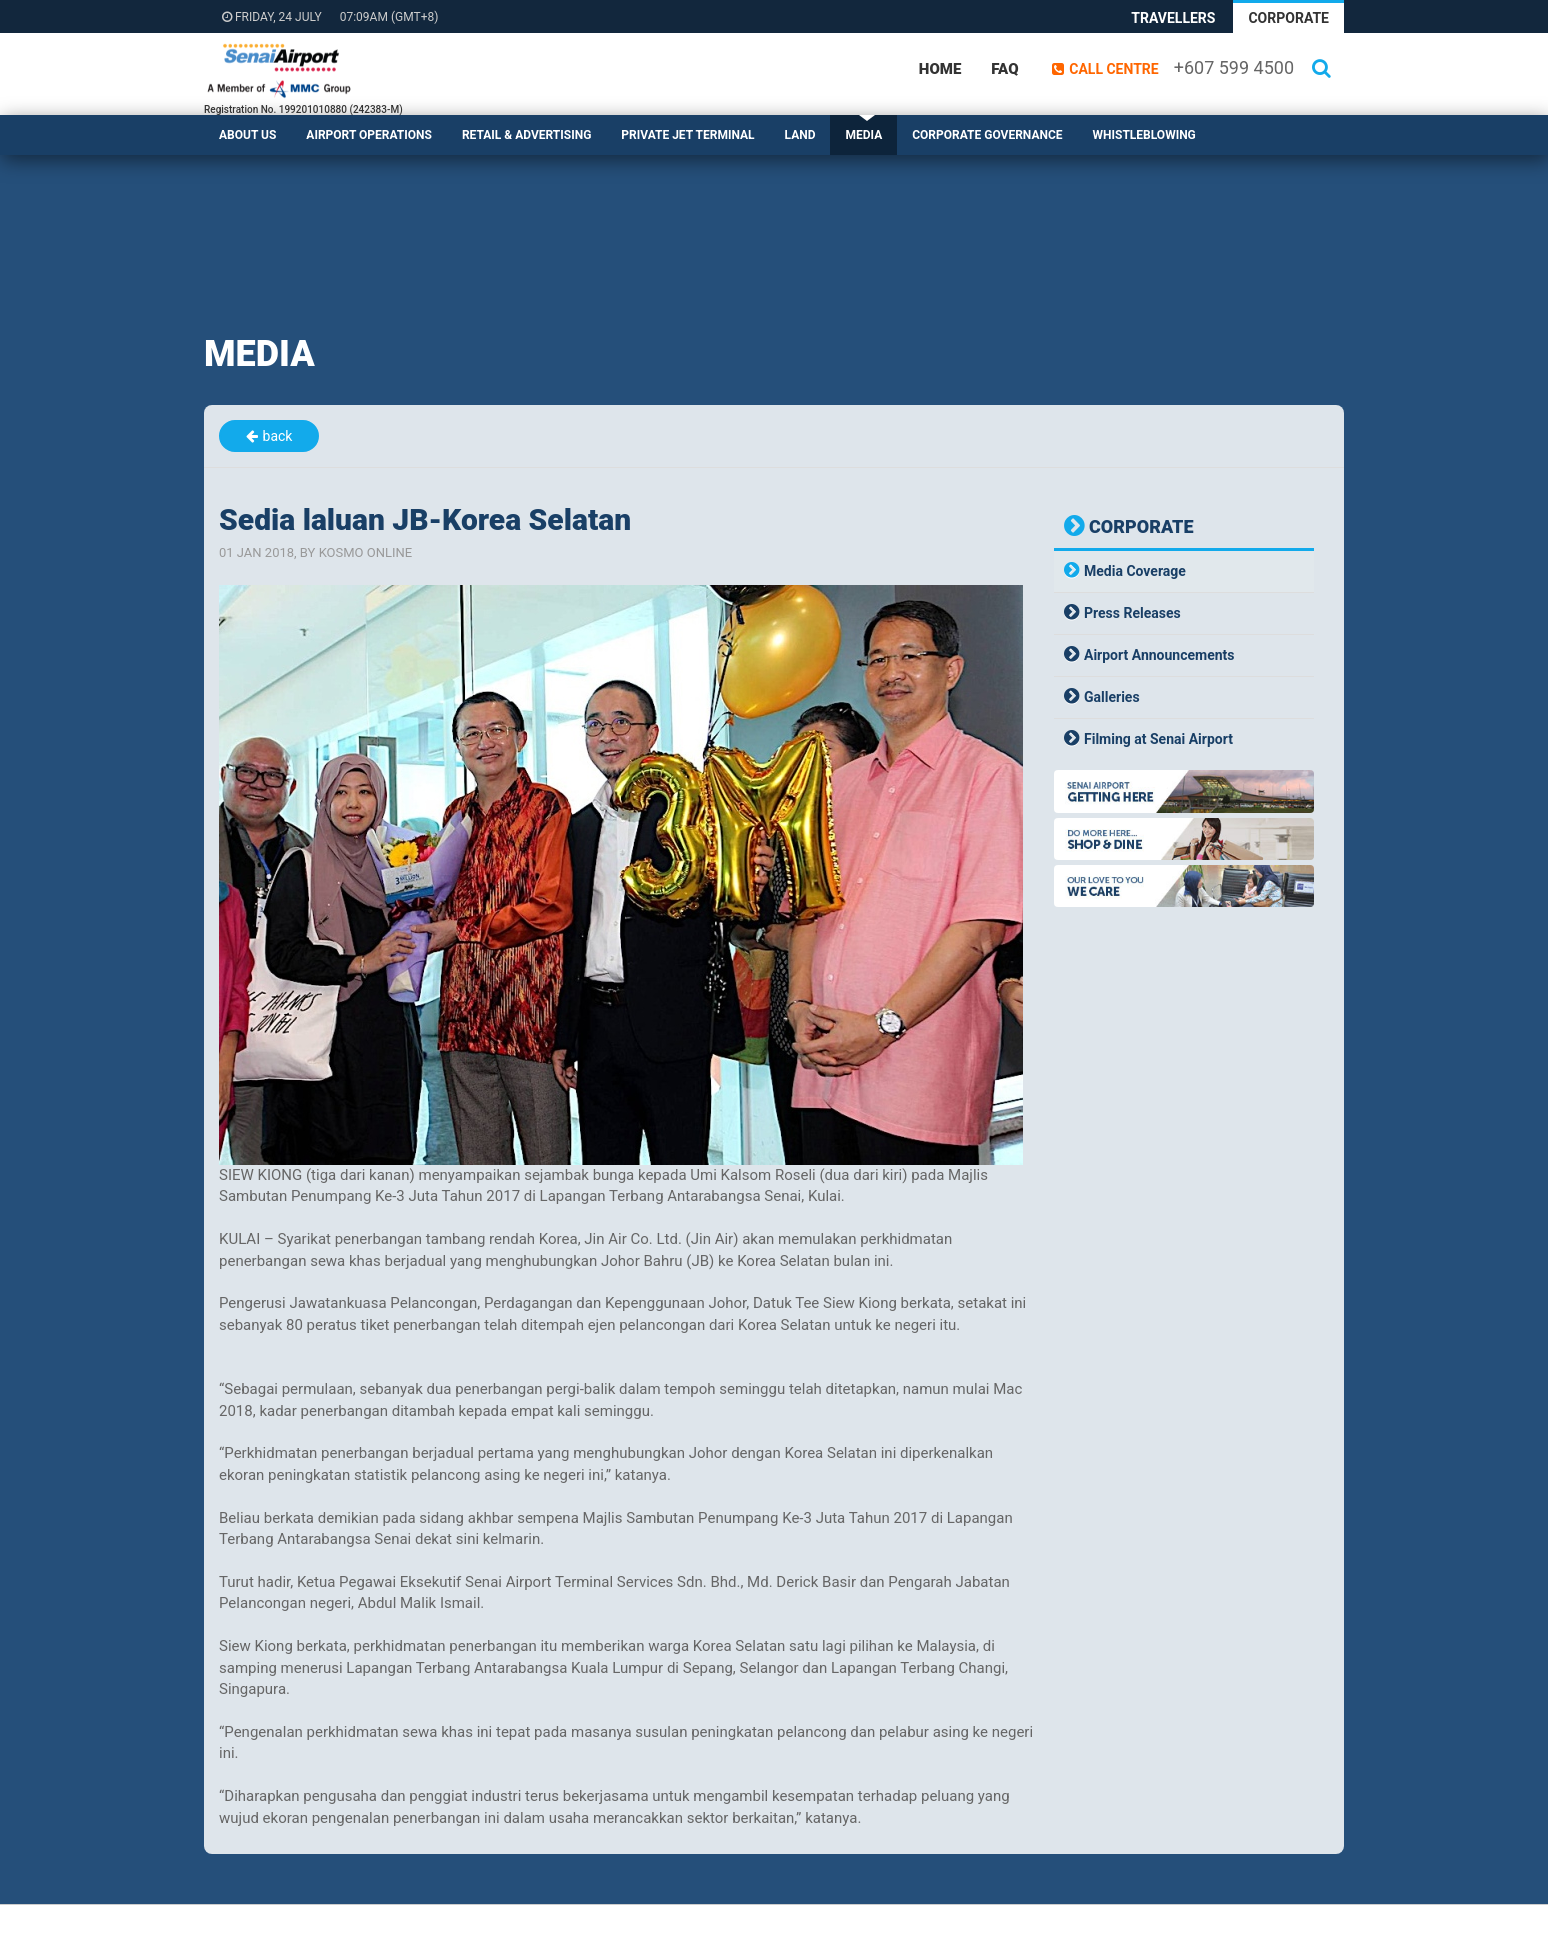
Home (940, 69)
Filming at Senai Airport (1158, 739)
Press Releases (1132, 613)
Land (800, 135)
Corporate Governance (987, 135)
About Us (247, 135)
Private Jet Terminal (687, 135)
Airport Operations (369, 135)
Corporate (1288, 18)
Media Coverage (1135, 571)
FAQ (1004, 69)
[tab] (1184, 571)
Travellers (1173, 18)
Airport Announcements (1159, 655)
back (278, 436)
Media (863, 135)
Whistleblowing (1144, 135)
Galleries (1112, 697)
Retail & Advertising (526, 135)
